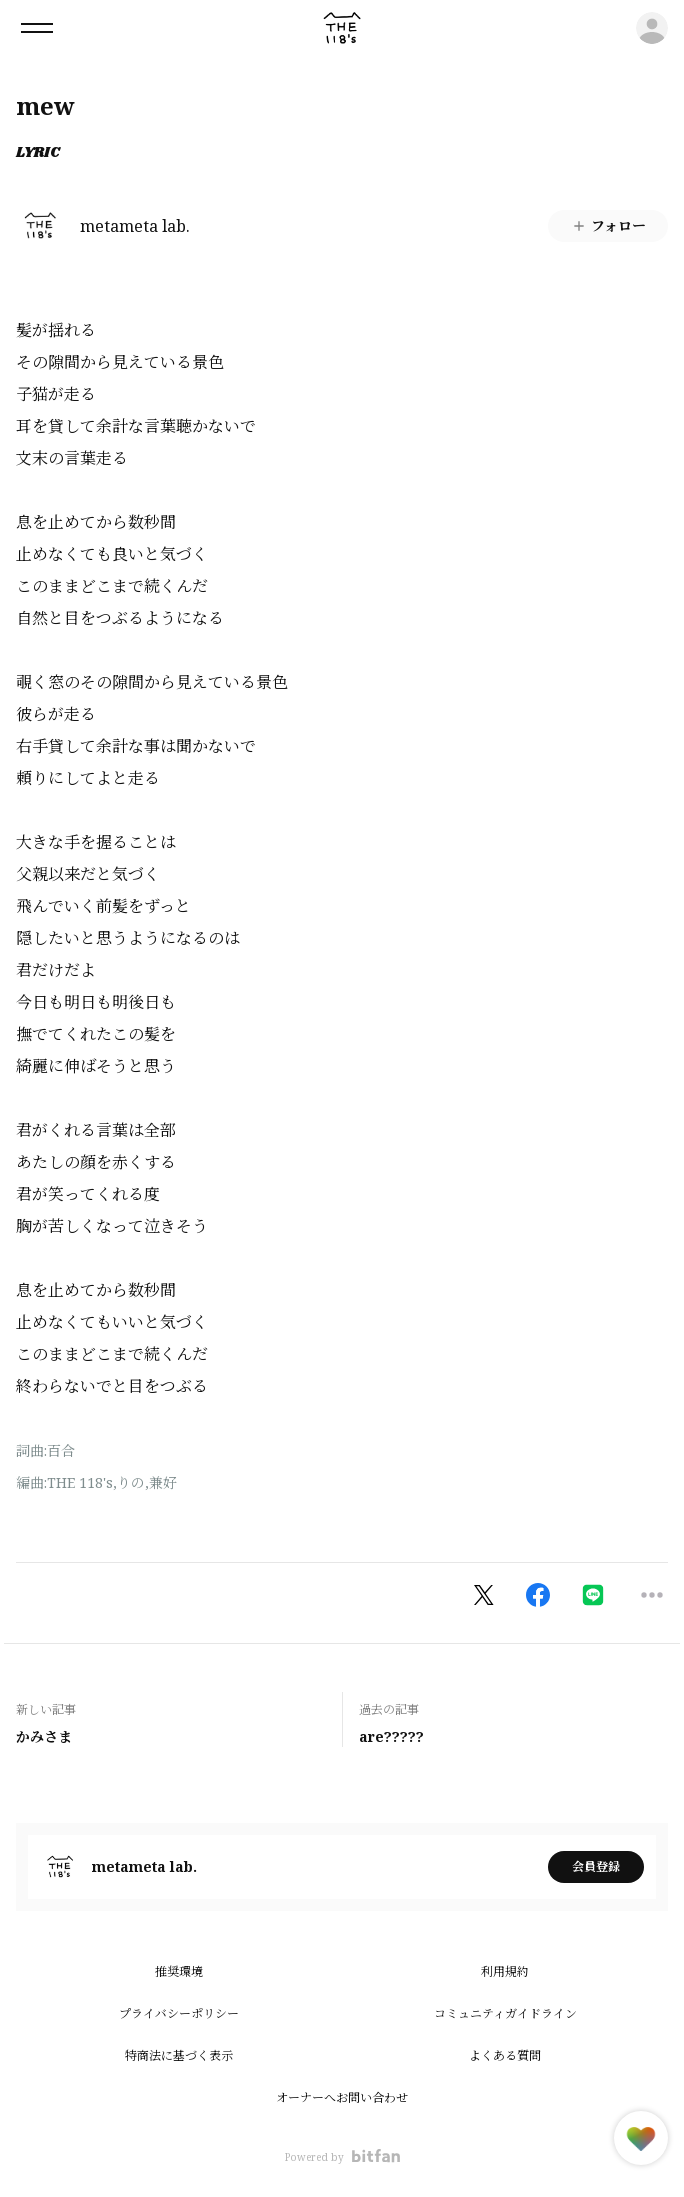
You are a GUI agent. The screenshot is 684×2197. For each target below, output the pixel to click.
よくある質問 (505, 2055)
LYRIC (38, 153)
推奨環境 (179, 1971)
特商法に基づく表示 (179, 2055)
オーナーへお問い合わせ (342, 2097)
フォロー (608, 225)
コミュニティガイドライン (505, 2013)
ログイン (652, 28)
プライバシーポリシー (179, 2013)
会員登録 (596, 1866)
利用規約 (505, 1971)
